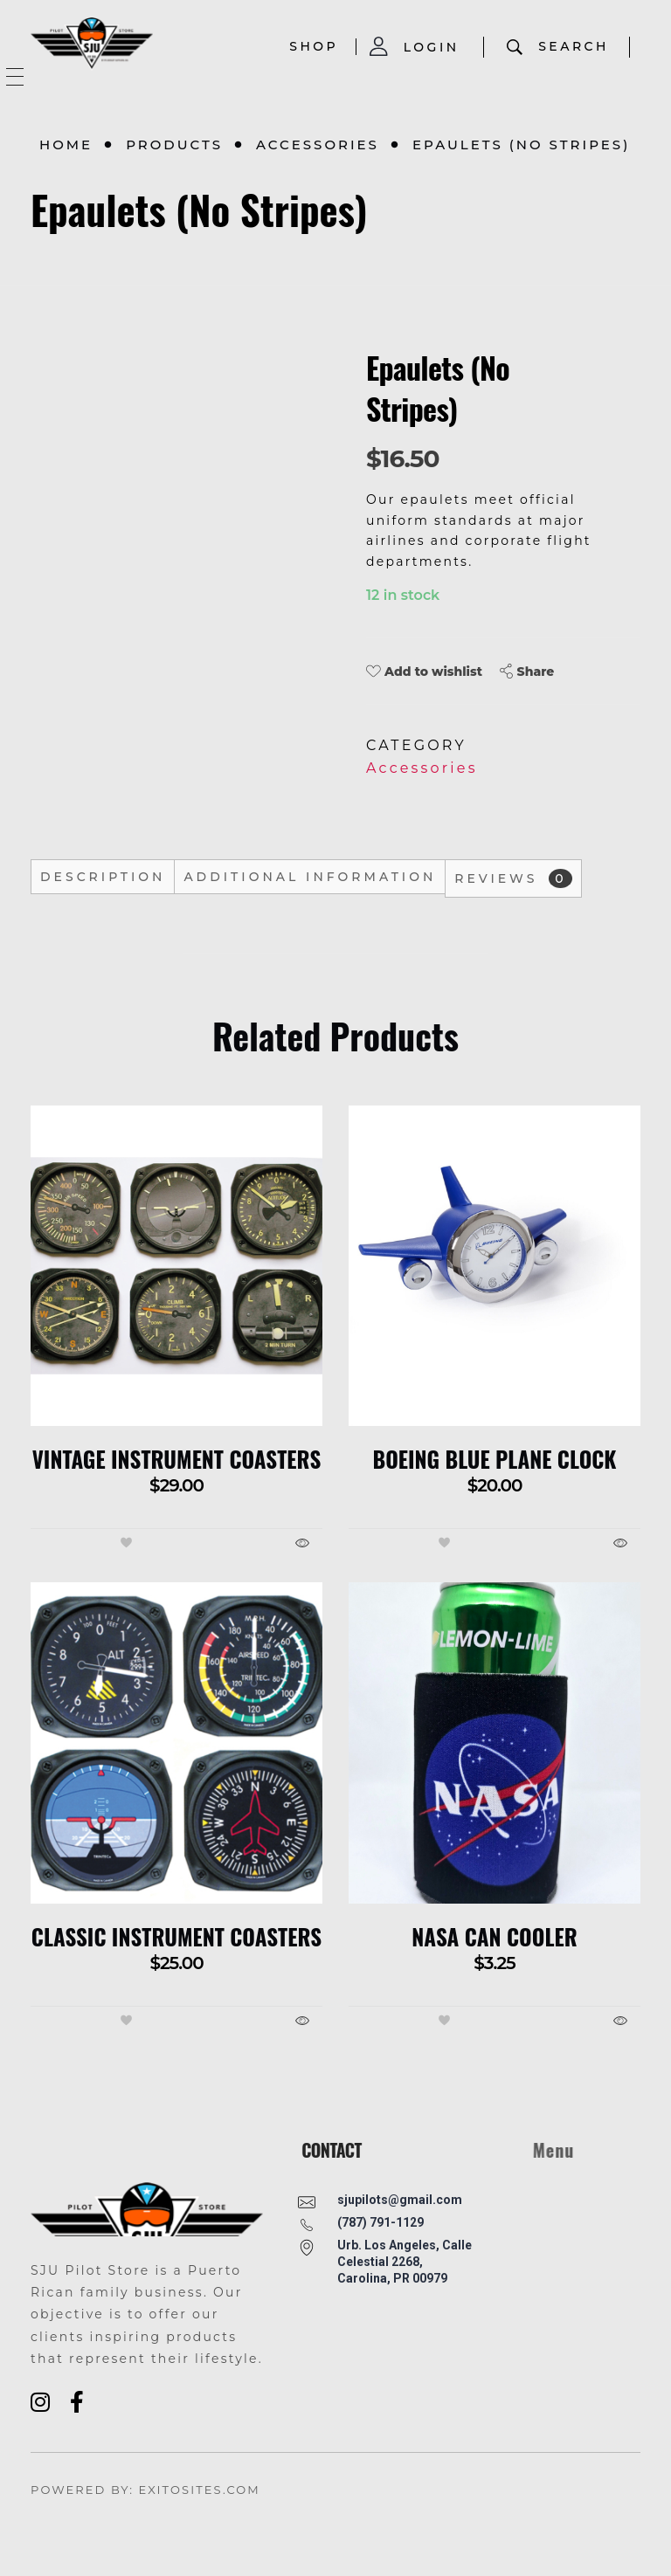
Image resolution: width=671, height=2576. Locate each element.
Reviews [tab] (513, 878)
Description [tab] (102, 877)
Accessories (317, 144)
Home (66, 144)
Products (174, 144)
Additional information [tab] (309, 877)
